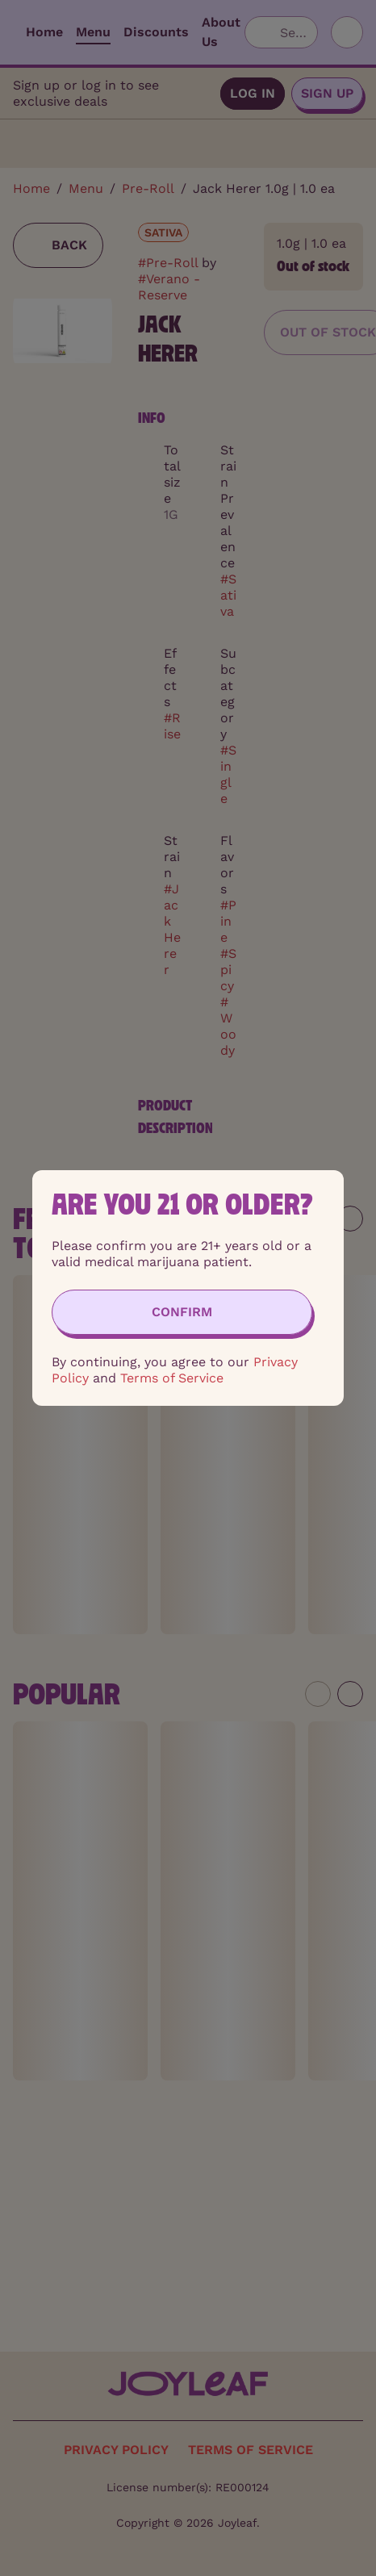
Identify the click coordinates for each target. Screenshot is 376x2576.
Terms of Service (172, 1378)
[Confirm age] (182, 1312)
